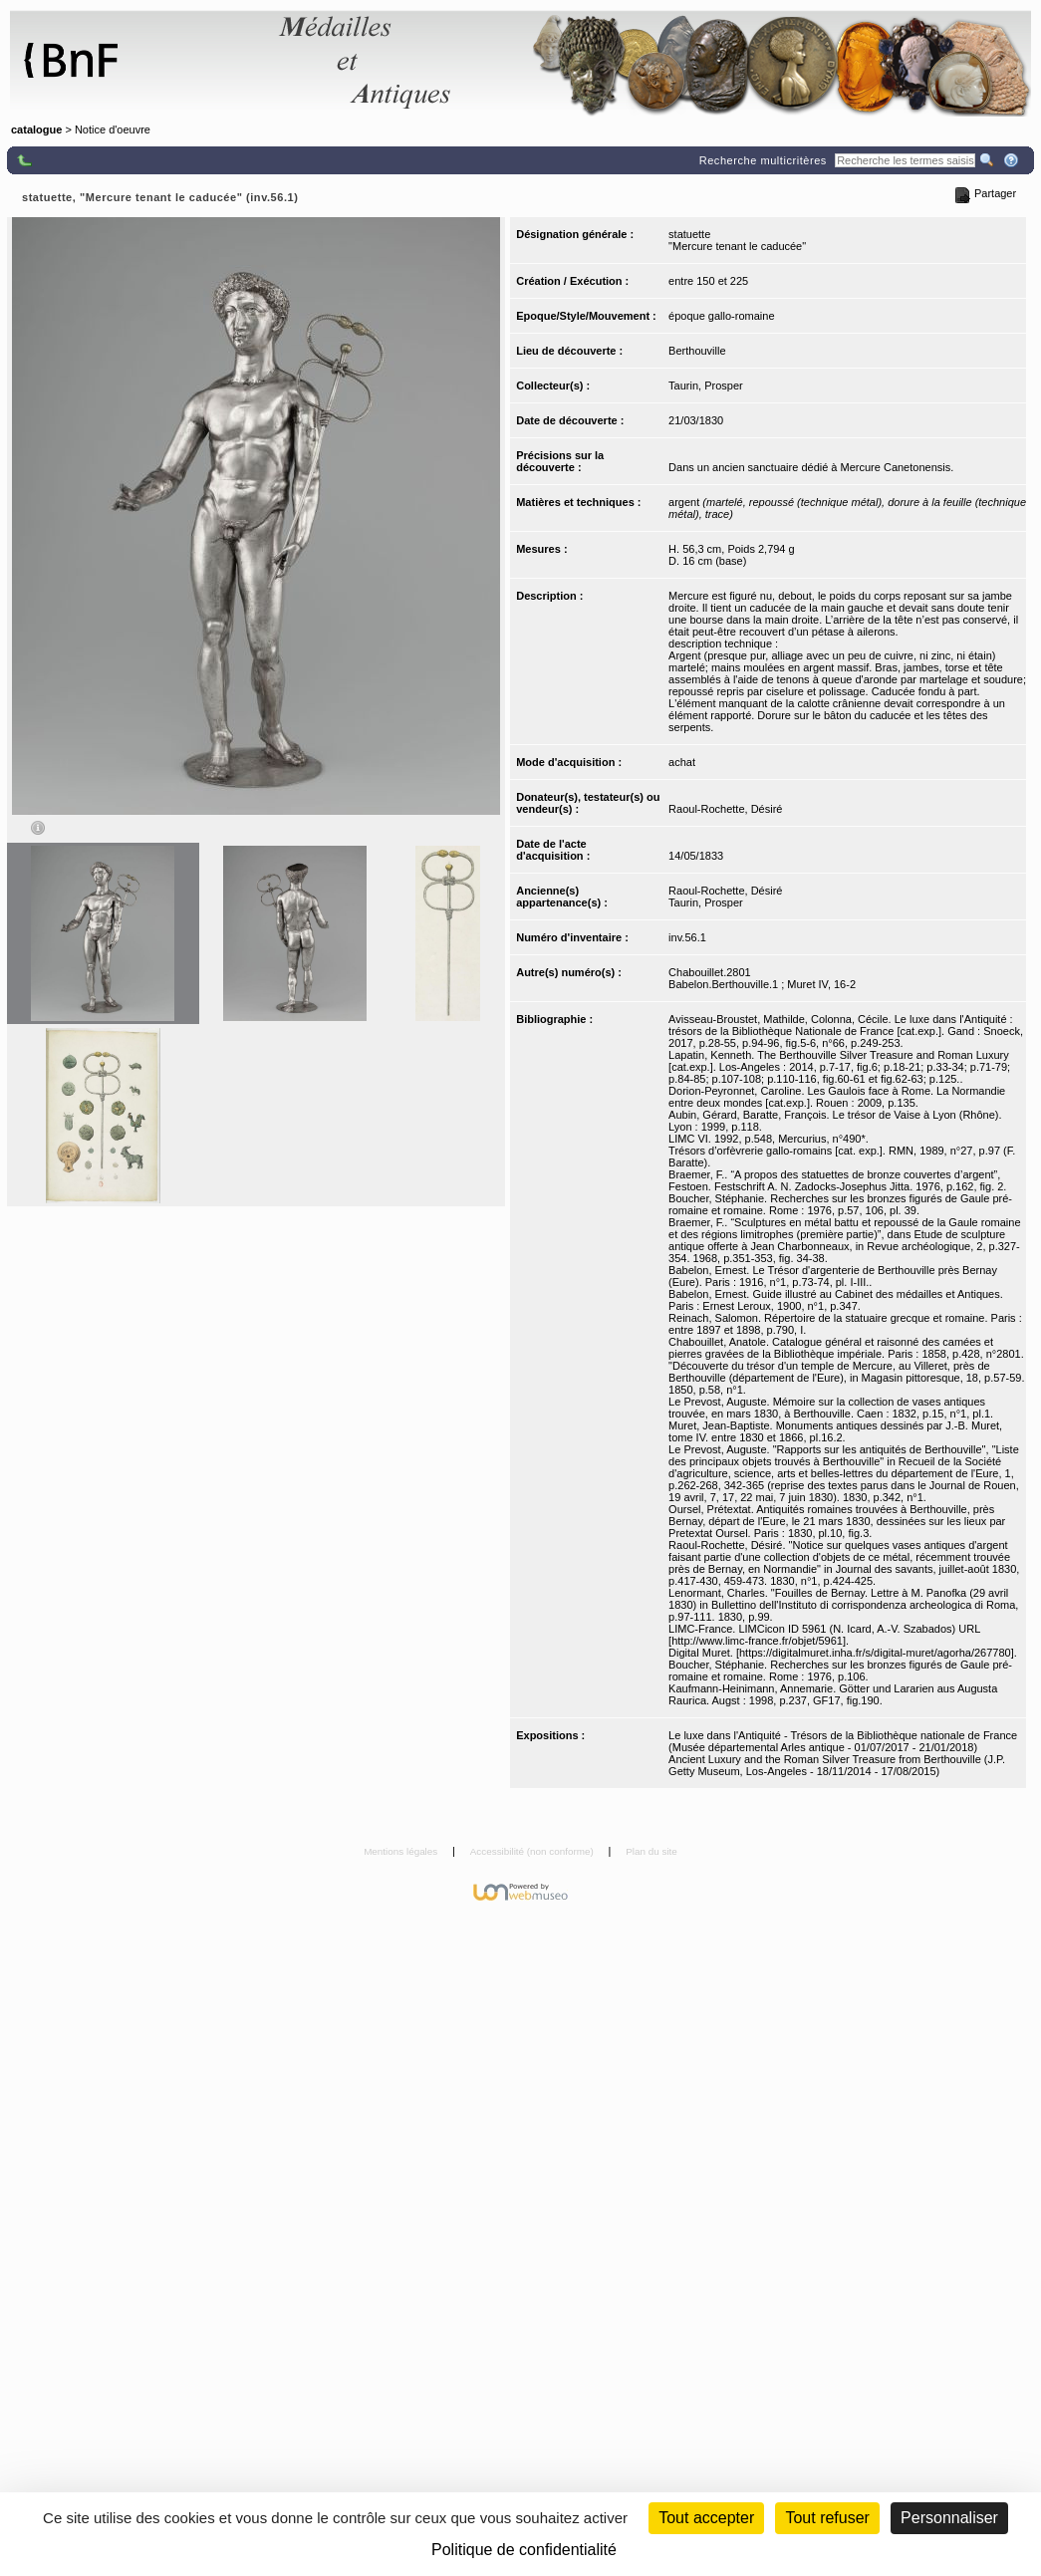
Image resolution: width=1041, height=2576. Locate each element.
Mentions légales (402, 1851)
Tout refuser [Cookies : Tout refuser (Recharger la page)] (827, 2517)
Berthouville (696, 351)
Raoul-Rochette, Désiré (725, 809)
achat (681, 762)
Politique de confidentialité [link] (524, 2549)
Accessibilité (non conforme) (533, 1851)
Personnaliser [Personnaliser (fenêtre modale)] (949, 2517)
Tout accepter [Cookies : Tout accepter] (706, 2517)
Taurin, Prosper (705, 385)
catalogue (36, 129)
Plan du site (651, 1851)
